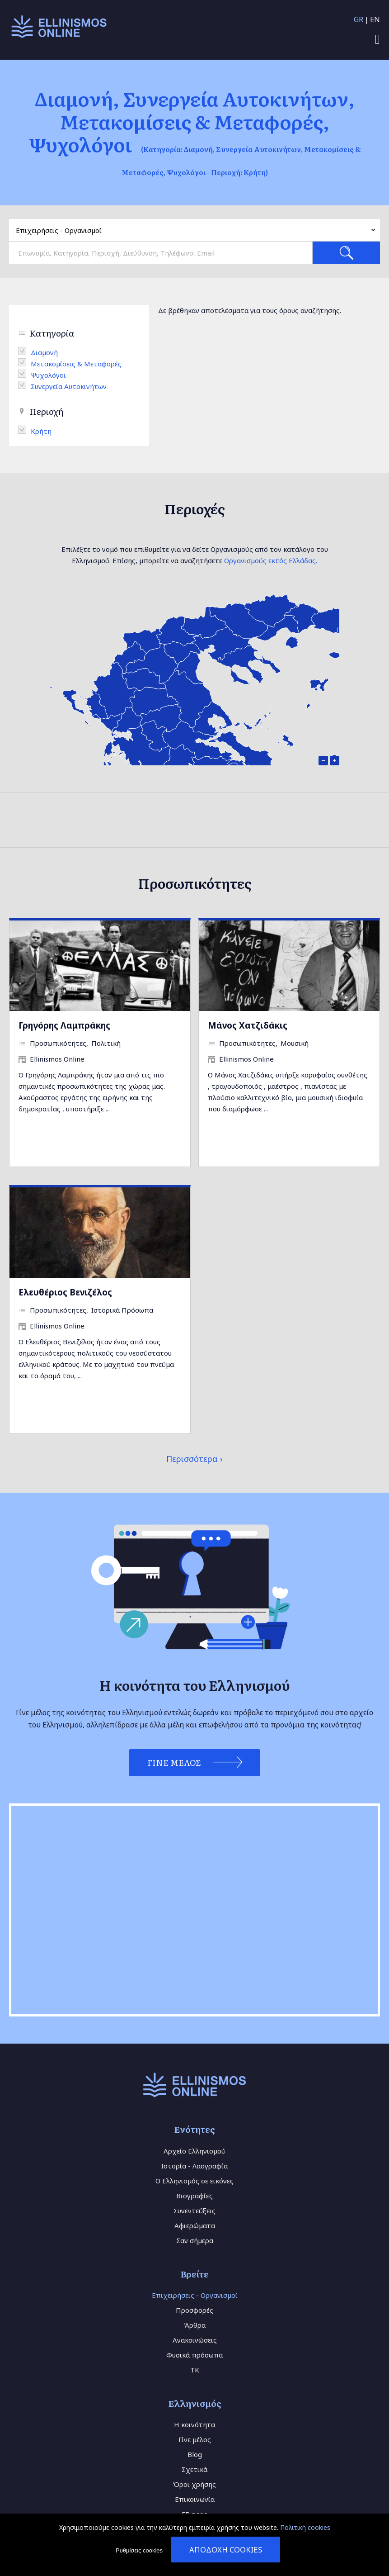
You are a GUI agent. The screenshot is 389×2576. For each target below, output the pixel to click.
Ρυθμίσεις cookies (139, 2550)
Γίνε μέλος (194, 2439)
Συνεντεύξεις (194, 2210)
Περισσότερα (192, 1458)
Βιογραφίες (194, 2195)
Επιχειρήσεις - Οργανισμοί (195, 2295)
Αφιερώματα (194, 2225)
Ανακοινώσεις (195, 2339)
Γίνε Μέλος (174, 1762)
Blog (194, 2454)
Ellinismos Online (57, 1058)
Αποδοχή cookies (225, 2549)
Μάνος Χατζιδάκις (247, 1025)
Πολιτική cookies (305, 2527)
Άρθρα (195, 2324)
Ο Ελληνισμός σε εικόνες (194, 2180)
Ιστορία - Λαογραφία (194, 2165)
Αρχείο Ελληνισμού (194, 2150)
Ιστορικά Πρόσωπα (122, 1309)
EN (375, 19)
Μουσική (295, 1043)
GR (358, 19)
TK (194, 2369)
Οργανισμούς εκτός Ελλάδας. (270, 560)
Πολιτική (106, 1043)
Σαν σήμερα (194, 2240)
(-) (24, 351)
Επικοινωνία (195, 2499)
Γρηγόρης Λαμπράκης (64, 1025)
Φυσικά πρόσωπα (194, 2354)
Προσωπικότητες (58, 1043)
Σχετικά (194, 2469)
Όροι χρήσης (194, 2484)
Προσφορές (194, 2310)
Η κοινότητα (194, 2424)
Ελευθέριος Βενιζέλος (65, 1292)
